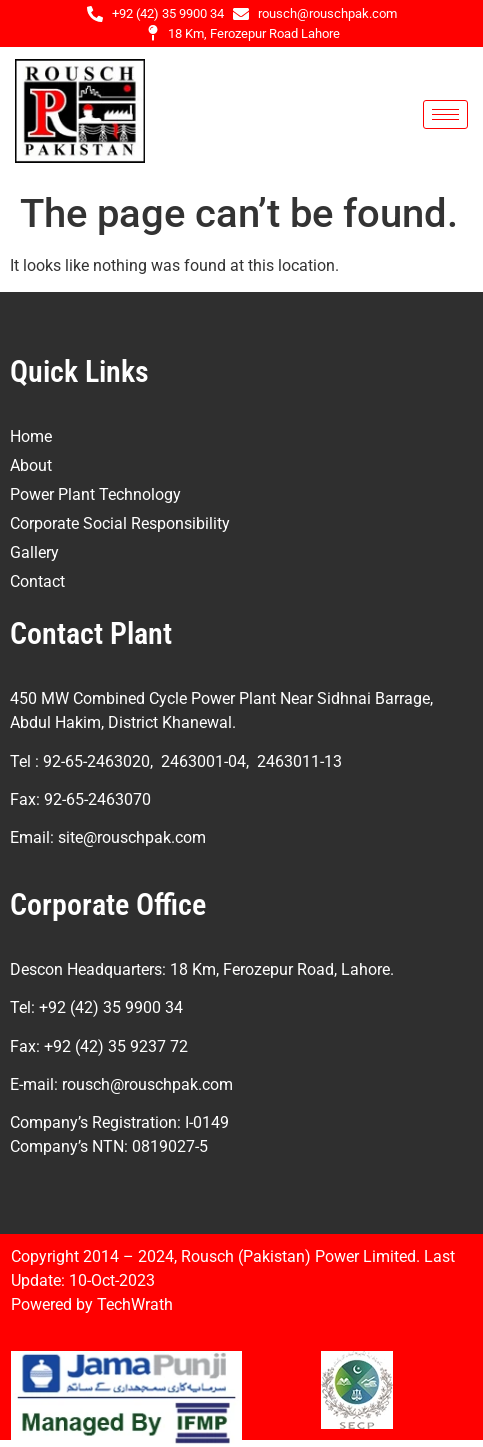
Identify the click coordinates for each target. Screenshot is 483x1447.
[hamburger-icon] (445, 114)
